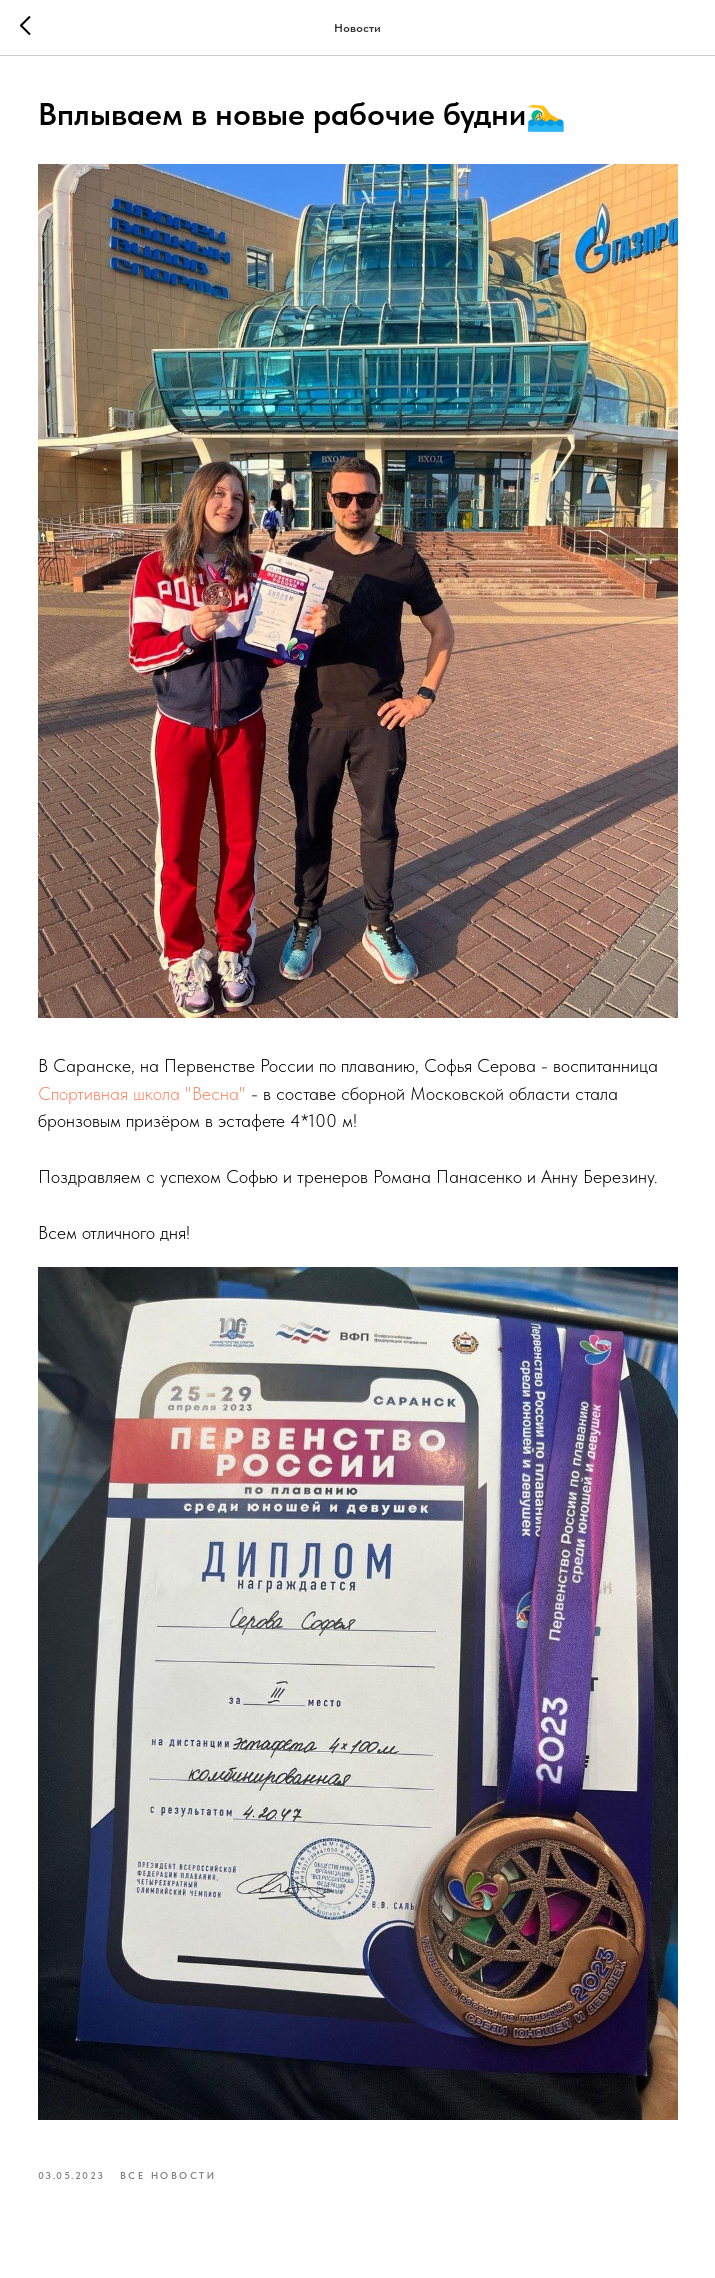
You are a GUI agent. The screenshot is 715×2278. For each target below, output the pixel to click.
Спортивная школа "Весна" (142, 1093)
